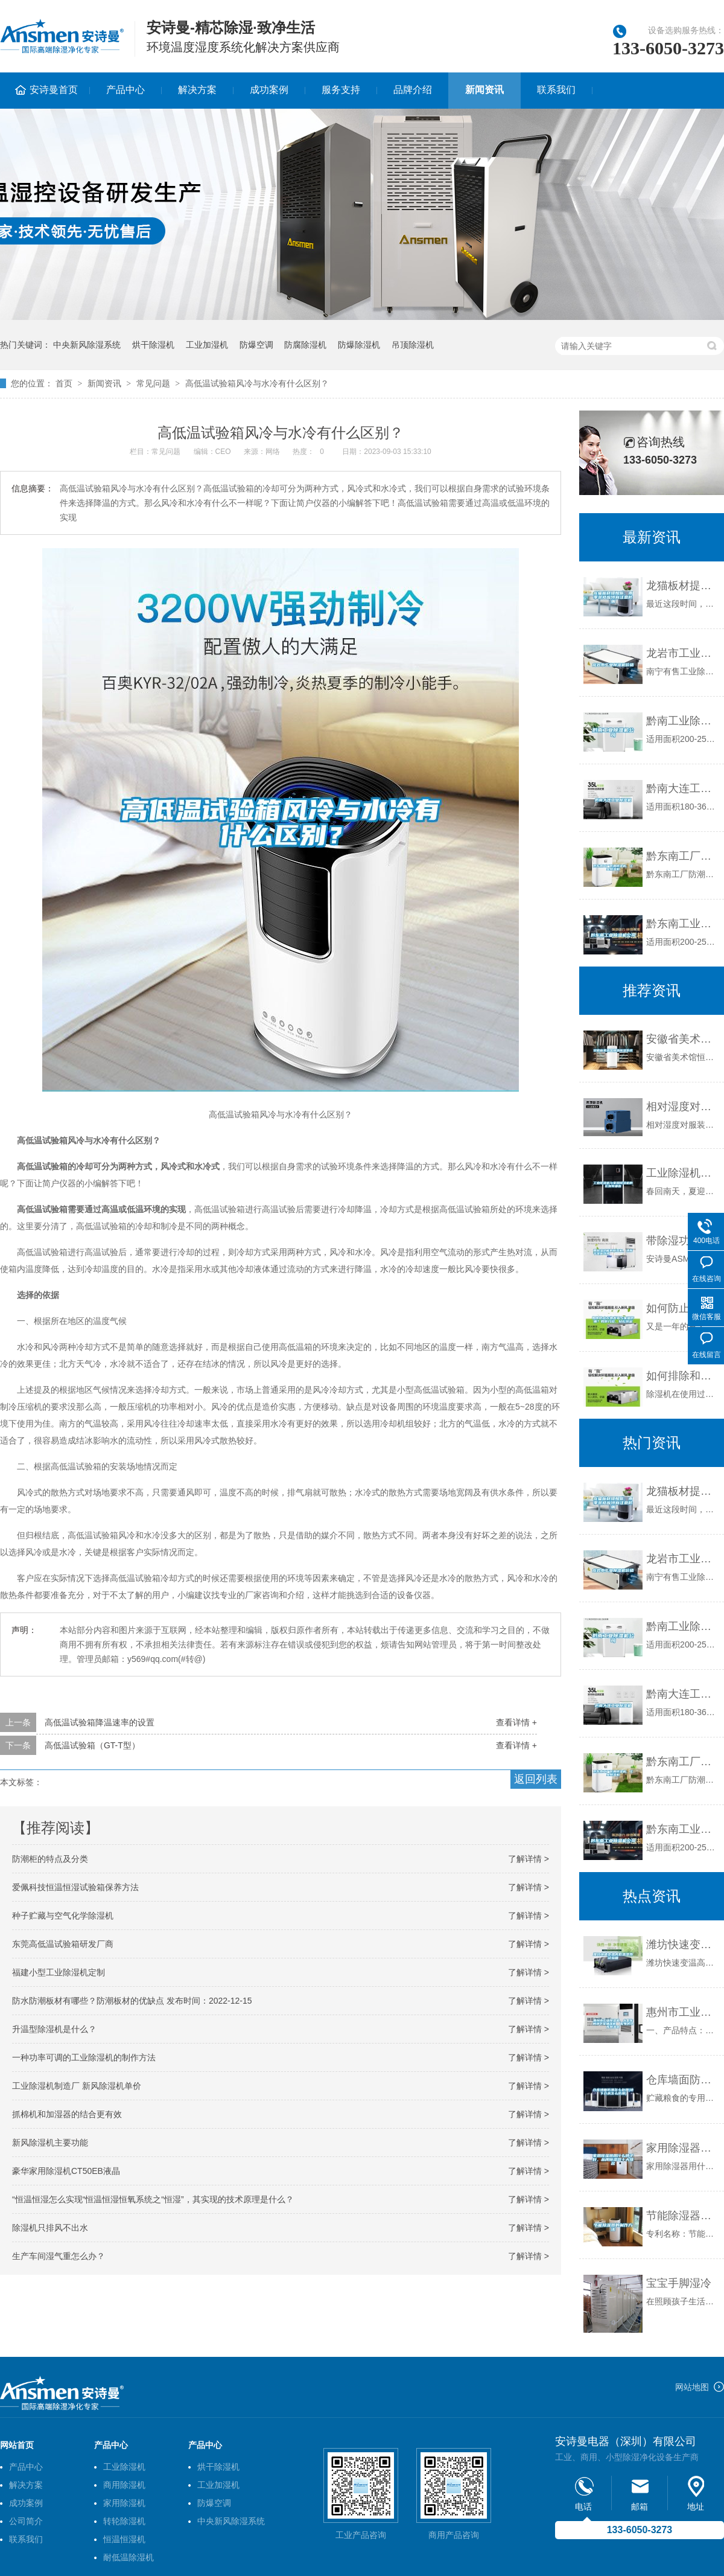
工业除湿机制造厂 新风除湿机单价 (76, 2086)
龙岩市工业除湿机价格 (682, 653)
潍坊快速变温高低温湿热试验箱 (682, 1944)
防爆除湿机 (359, 345)
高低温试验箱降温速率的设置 (99, 1722)
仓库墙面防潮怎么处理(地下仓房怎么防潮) (682, 2080)
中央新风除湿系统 (87, 345)
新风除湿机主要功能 (50, 2142)
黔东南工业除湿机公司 (682, 924)
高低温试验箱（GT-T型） (92, 1745)
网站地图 (692, 2387)
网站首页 (17, 2445)
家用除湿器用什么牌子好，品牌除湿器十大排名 (682, 2148)
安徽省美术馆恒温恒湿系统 (682, 1039)
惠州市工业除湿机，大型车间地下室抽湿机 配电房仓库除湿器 (682, 2012)
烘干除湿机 (153, 345)
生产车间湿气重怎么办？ (58, 2256)
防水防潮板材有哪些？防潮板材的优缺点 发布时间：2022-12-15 (132, 2001)
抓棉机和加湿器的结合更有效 (67, 2114)
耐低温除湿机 (128, 2557)
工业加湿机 (207, 345)
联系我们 (556, 90)
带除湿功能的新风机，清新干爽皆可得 (682, 1241)
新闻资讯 (484, 90)
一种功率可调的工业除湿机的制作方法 (84, 2057)
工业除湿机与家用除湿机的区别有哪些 (682, 1173)
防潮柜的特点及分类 (50, 1859)
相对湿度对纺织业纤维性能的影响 (682, 1107)
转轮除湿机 (124, 2521)
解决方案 (197, 90)
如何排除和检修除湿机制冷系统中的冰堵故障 (682, 1376)
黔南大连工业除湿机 (682, 788)
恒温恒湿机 (124, 2539)
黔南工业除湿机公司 (682, 721)
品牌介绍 (412, 90)
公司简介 (26, 2521)
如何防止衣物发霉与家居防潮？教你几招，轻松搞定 (682, 1308)
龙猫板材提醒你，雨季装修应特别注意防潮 (682, 586)
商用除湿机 (124, 2485)
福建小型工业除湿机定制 (58, 1972)
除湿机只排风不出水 (50, 2227)
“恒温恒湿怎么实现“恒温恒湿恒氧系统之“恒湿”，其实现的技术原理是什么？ (153, 2199)
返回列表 (535, 1779)
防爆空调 (256, 345)
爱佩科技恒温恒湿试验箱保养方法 (75, 1887)
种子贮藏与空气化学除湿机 (62, 1915)
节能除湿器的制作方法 (682, 2216)
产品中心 (125, 90)
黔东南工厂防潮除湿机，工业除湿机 (682, 856)
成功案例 (269, 90)
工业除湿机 (124, 2467)
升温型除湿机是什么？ (54, 2029)
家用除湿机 (124, 2503)
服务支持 (341, 90)
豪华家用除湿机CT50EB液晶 (66, 2171)
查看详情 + (516, 1722)
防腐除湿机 (305, 345)
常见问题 (153, 383)
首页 (64, 383)
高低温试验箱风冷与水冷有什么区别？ (257, 383)
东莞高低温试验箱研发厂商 (62, 1944)
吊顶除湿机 (413, 345)
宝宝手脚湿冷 (678, 2283)
